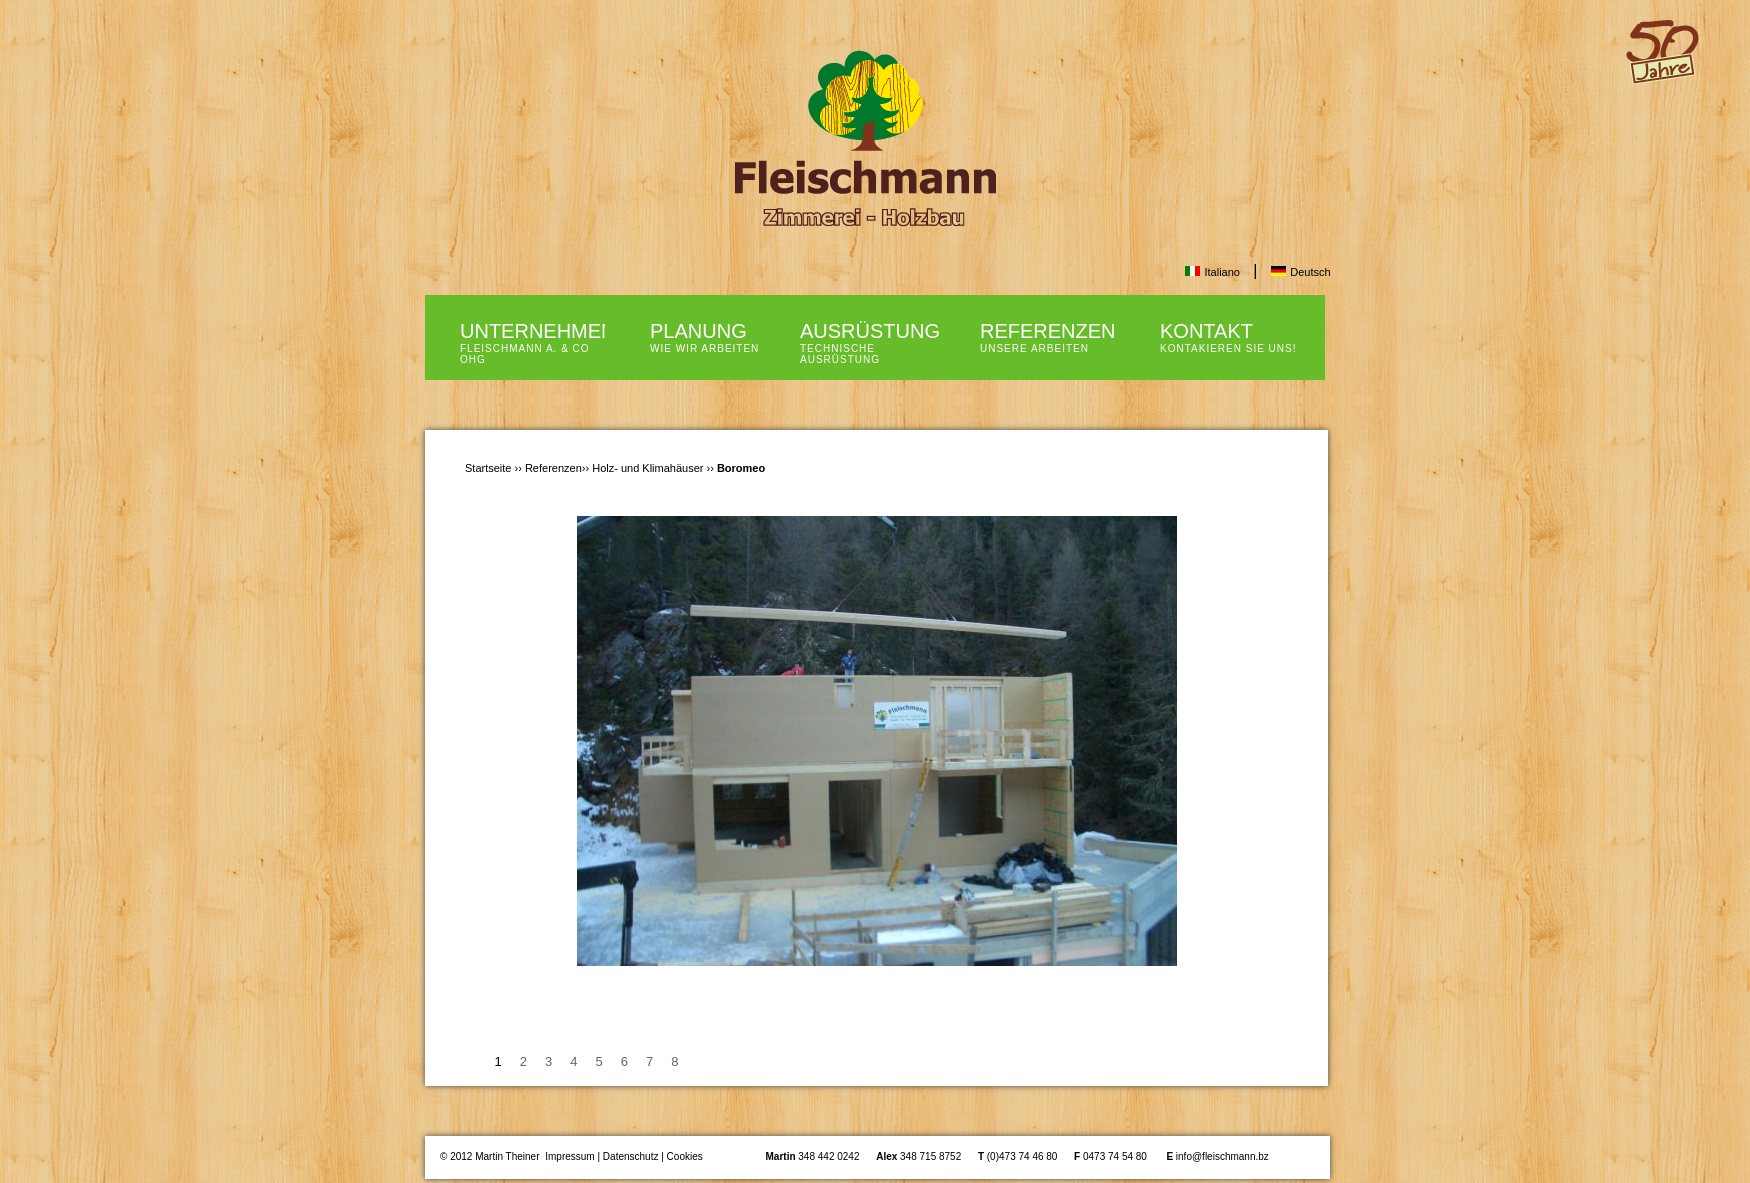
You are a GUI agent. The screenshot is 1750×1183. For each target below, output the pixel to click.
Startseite (488, 468)
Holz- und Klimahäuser (647, 468)
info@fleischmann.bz (1222, 1156)
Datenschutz (631, 1156)
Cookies (685, 1156)
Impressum (569, 1156)
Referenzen (553, 468)
